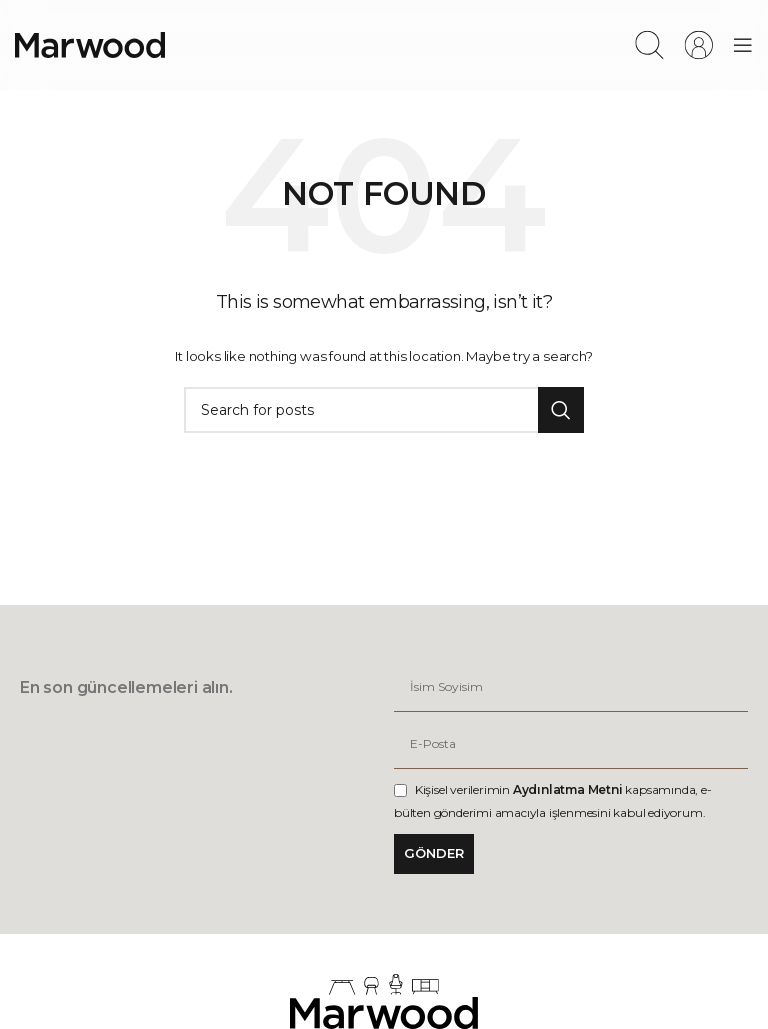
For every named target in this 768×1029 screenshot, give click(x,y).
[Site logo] (90, 43)
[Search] (649, 45)
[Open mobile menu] (743, 45)
